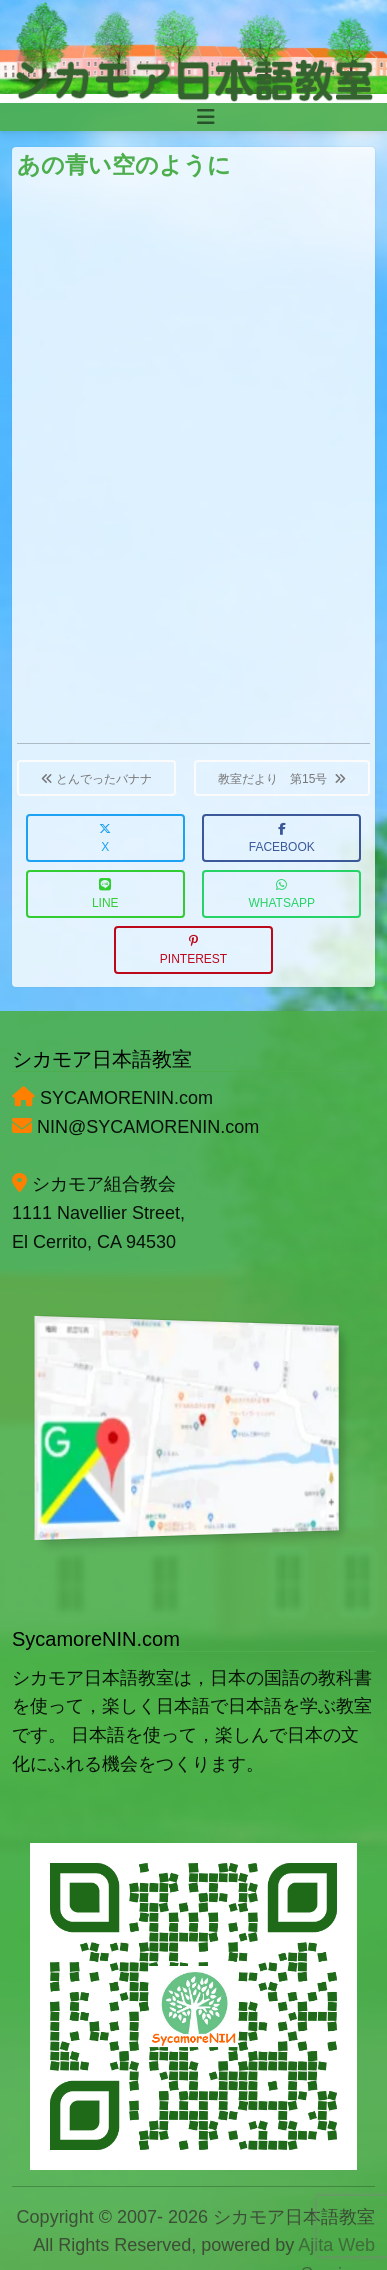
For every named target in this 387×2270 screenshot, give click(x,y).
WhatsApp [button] (282, 894)
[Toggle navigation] (206, 117)
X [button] (105, 838)
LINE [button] (105, 894)
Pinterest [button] (193, 950)
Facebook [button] (282, 838)
